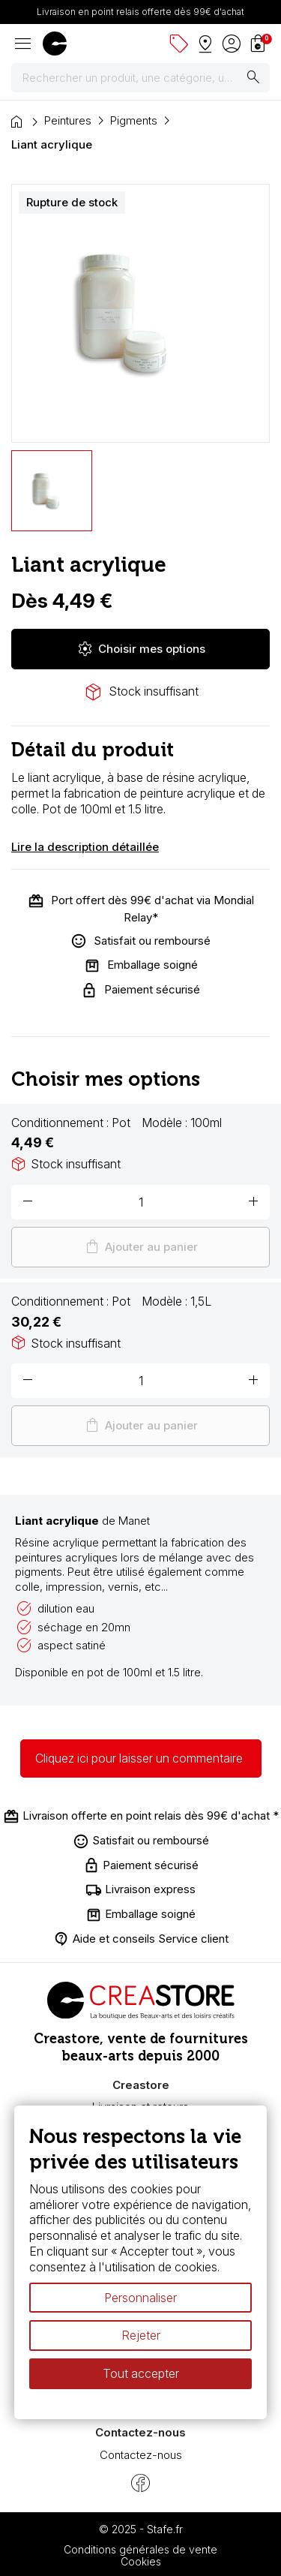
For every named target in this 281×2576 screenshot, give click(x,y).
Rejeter (140, 2335)
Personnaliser (140, 2297)
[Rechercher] (140, 78)
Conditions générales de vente (140, 2549)
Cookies (141, 2561)
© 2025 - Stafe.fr (141, 2529)
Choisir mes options (140, 649)
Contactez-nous (141, 2455)
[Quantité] (140, 1202)
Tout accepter (141, 2373)
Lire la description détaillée (85, 847)
